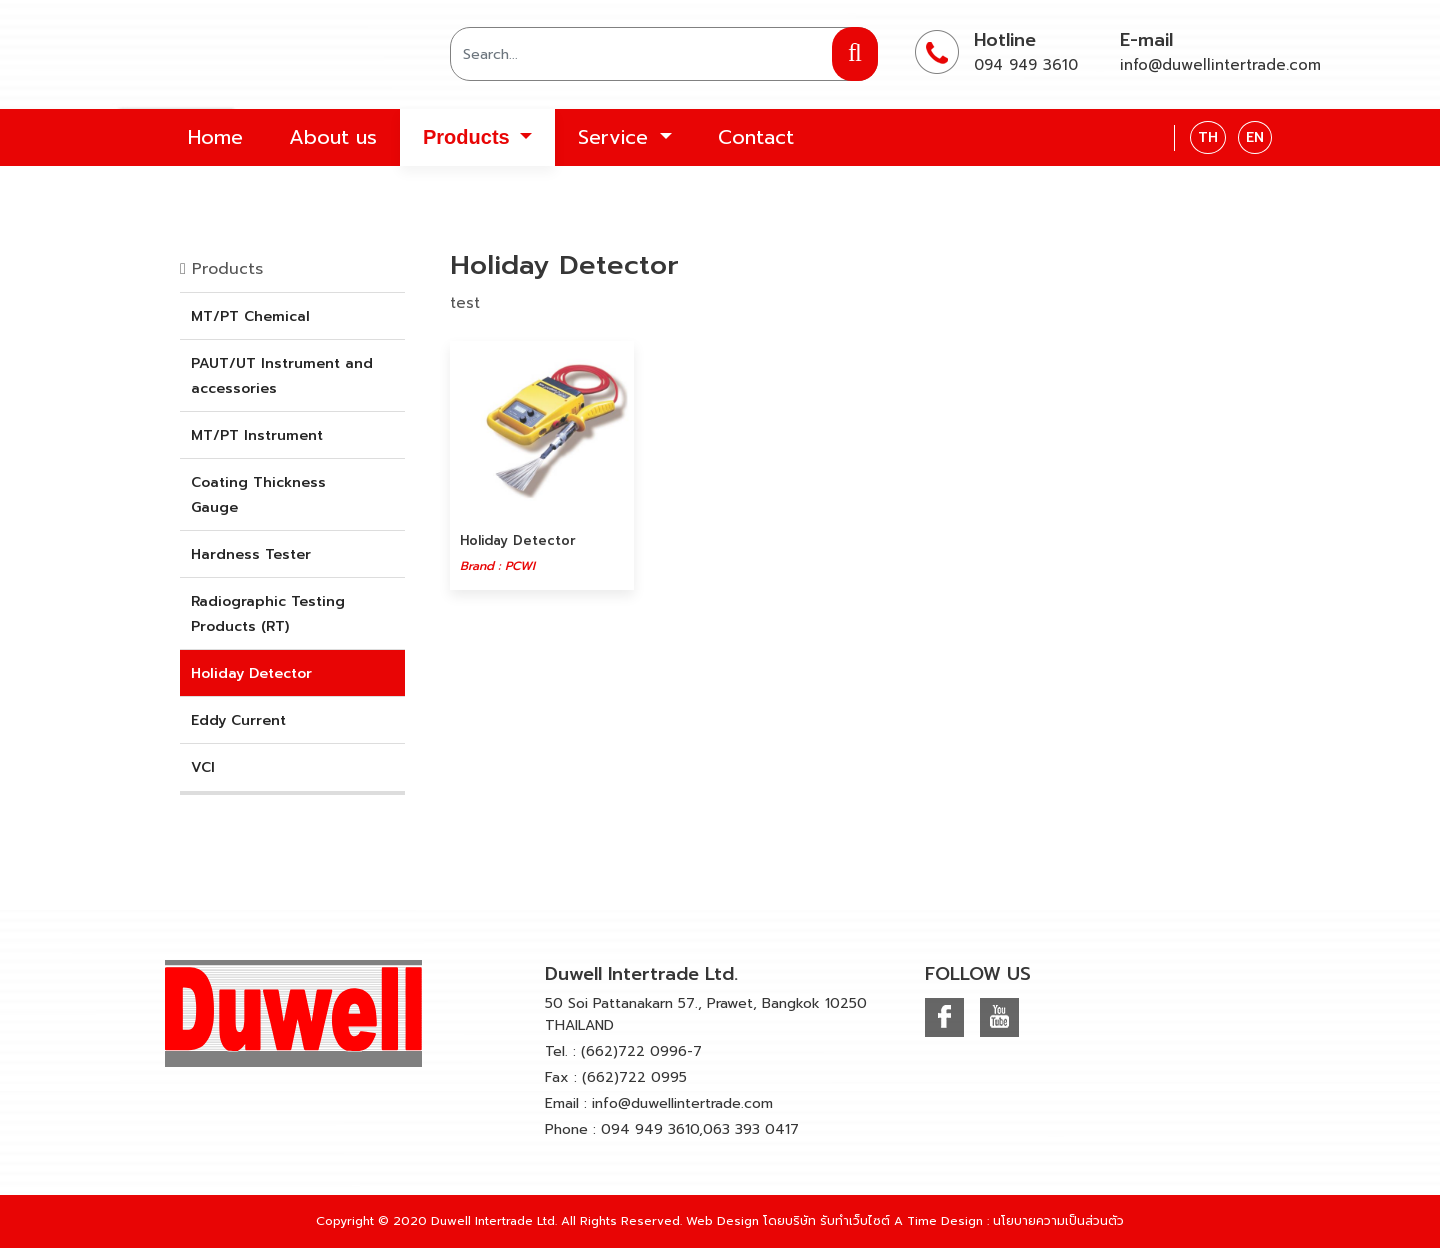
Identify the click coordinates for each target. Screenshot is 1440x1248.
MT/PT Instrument (257, 435)
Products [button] (469, 137)
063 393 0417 (751, 1129)
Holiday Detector (251, 673)
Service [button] (616, 137)
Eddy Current (238, 720)
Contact (756, 137)
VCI (203, 767)
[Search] (664, 54)
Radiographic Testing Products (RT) (268, 614)
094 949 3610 (1026, 65)
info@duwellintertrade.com (1220, 65)
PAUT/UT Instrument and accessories (282, 376)
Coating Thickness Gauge (258, 495)
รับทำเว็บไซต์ (855, 1221)
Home (215, 137)
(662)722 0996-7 (641, 1051)
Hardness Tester (251, 554)
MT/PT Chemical (250, 316)
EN (1255, 137)
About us (333, 137)
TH (1208, 137)
